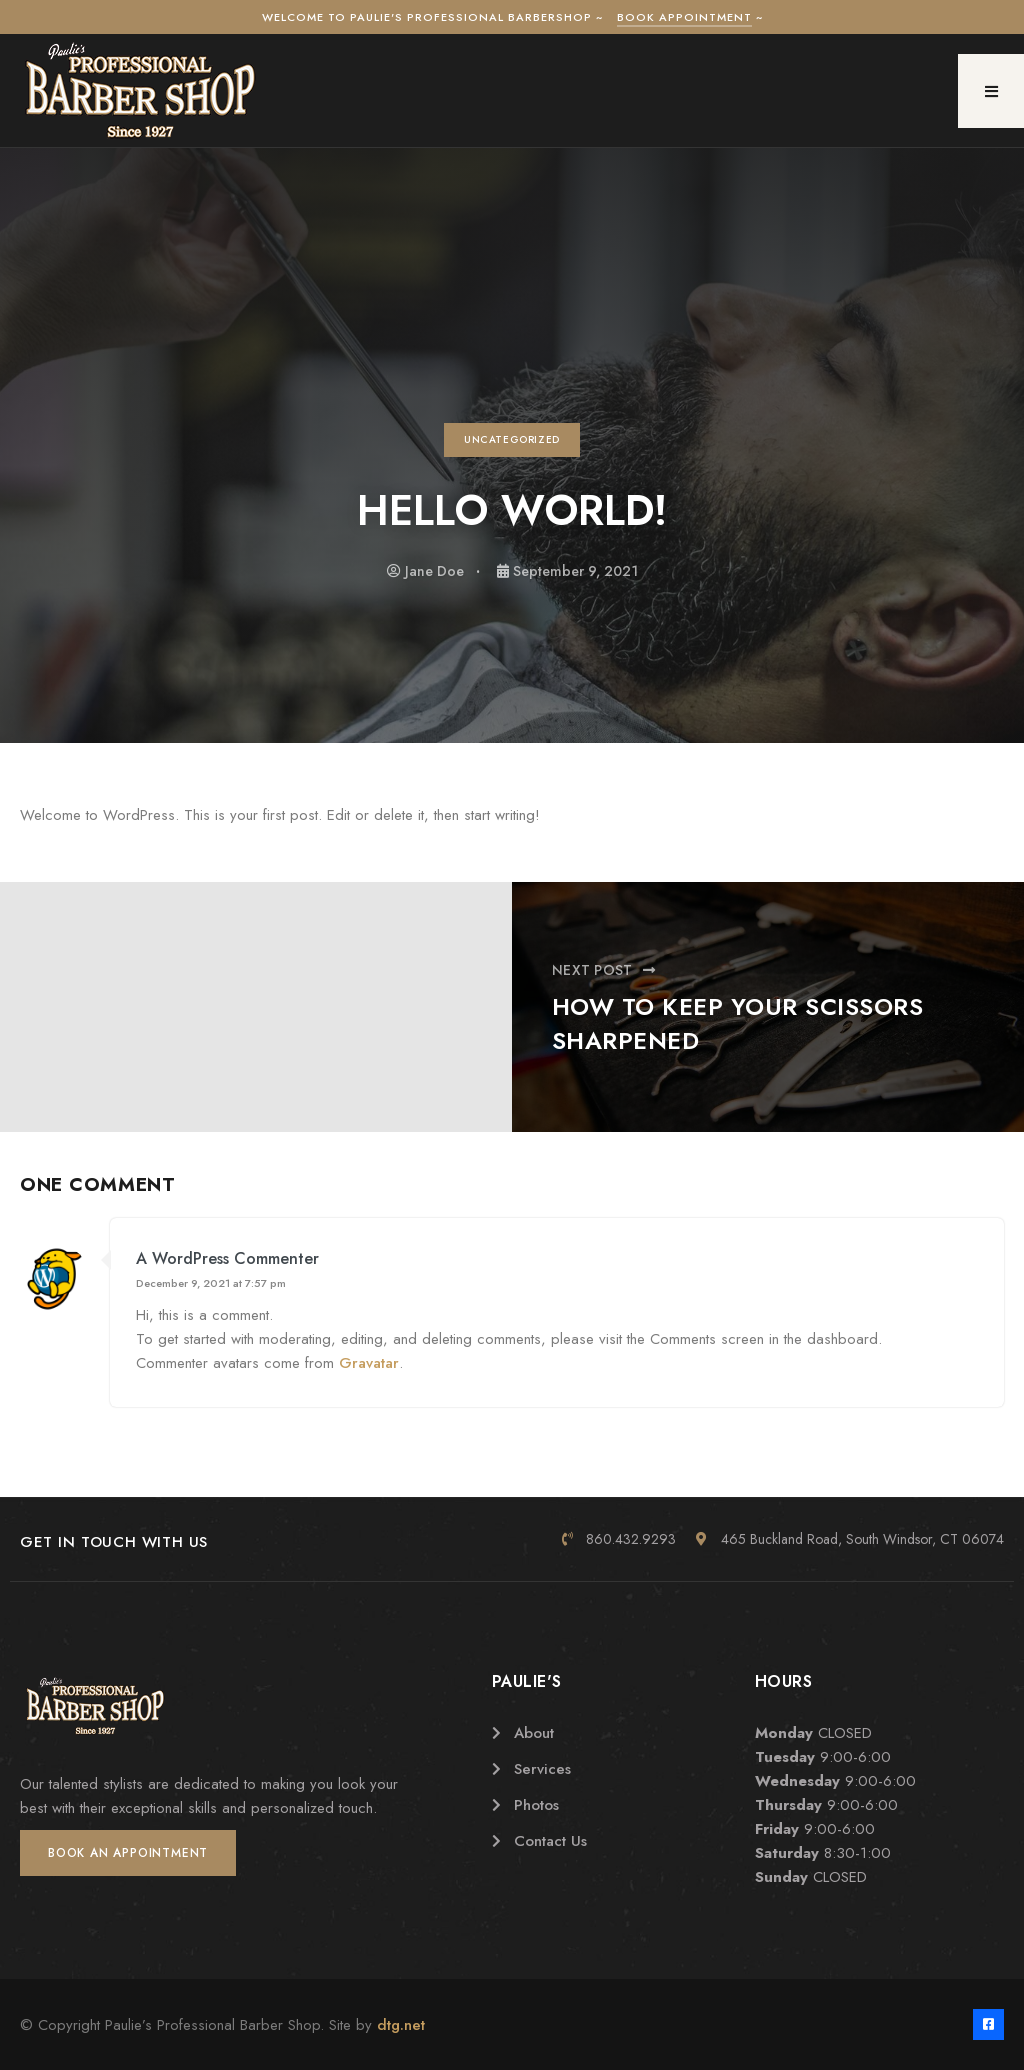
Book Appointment (684, 17)
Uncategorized (512, 439)
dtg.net (401, 2025)
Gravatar (369, 1363)
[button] (991, 91)
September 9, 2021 (575, 571)
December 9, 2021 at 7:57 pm (211, 1283)
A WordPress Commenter (227, 1258)
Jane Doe (434, 571)
